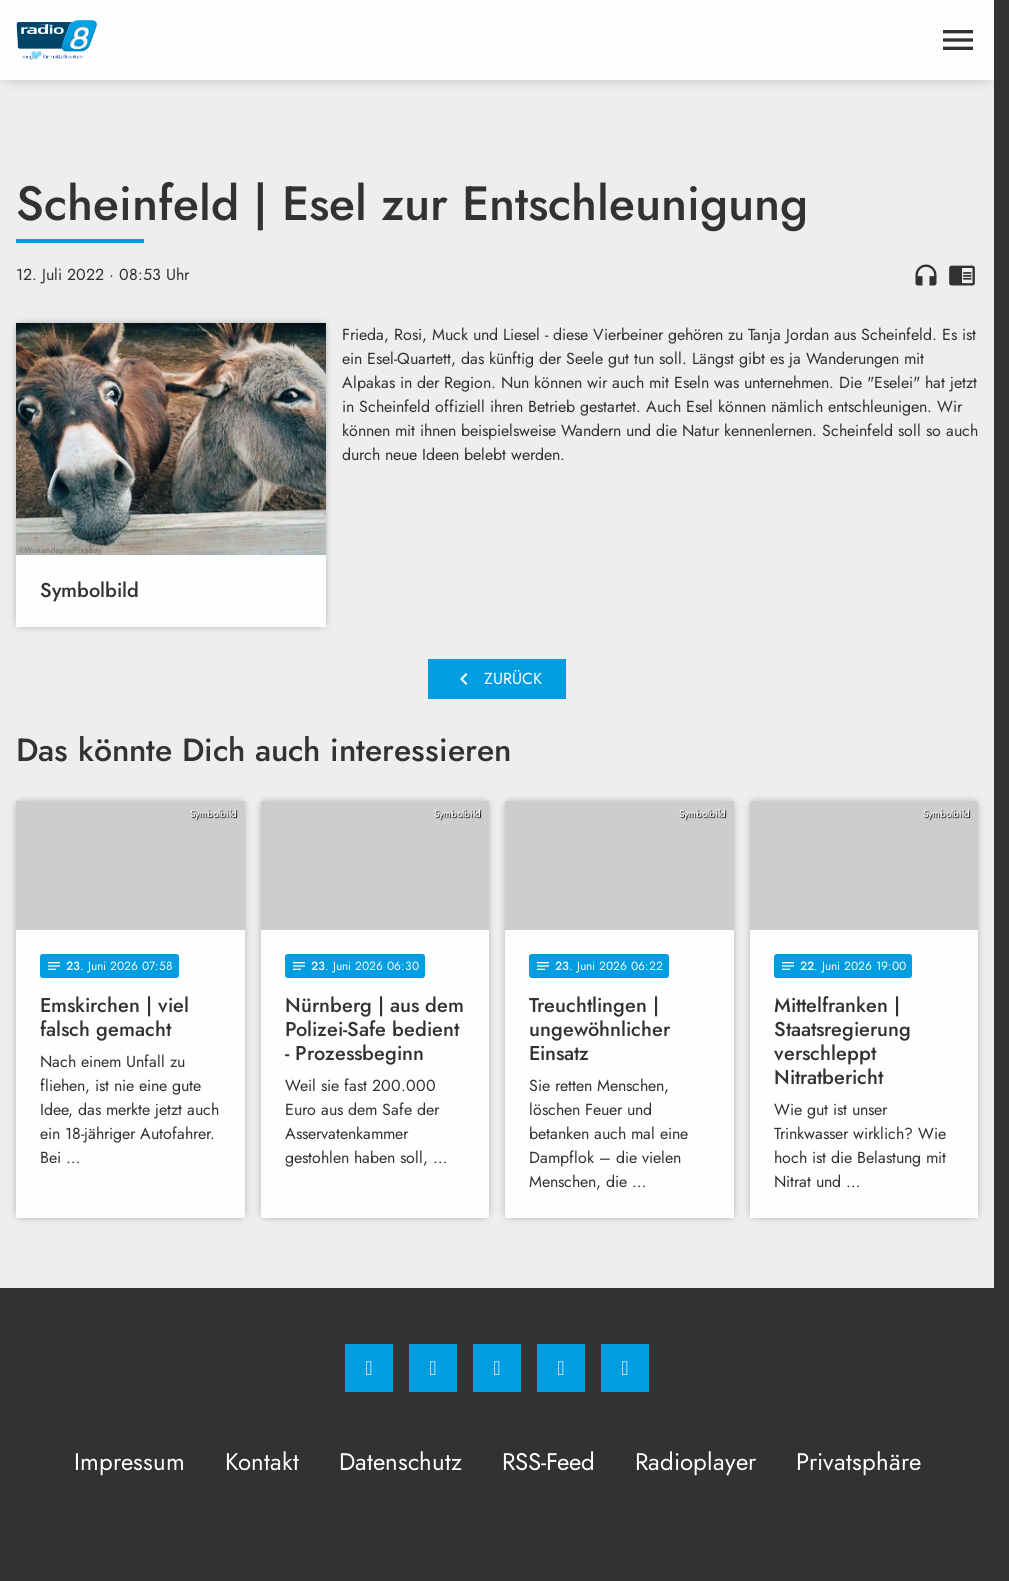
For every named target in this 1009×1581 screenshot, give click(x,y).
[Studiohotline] (561, 1368)
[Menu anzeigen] (958, 40)
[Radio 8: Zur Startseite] (256, 40)
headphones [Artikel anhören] (926, 275)
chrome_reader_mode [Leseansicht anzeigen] (962, 275)
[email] (625, 1368)
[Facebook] (369, 1368)
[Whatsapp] (497, 1368)
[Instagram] (433, 1368)
